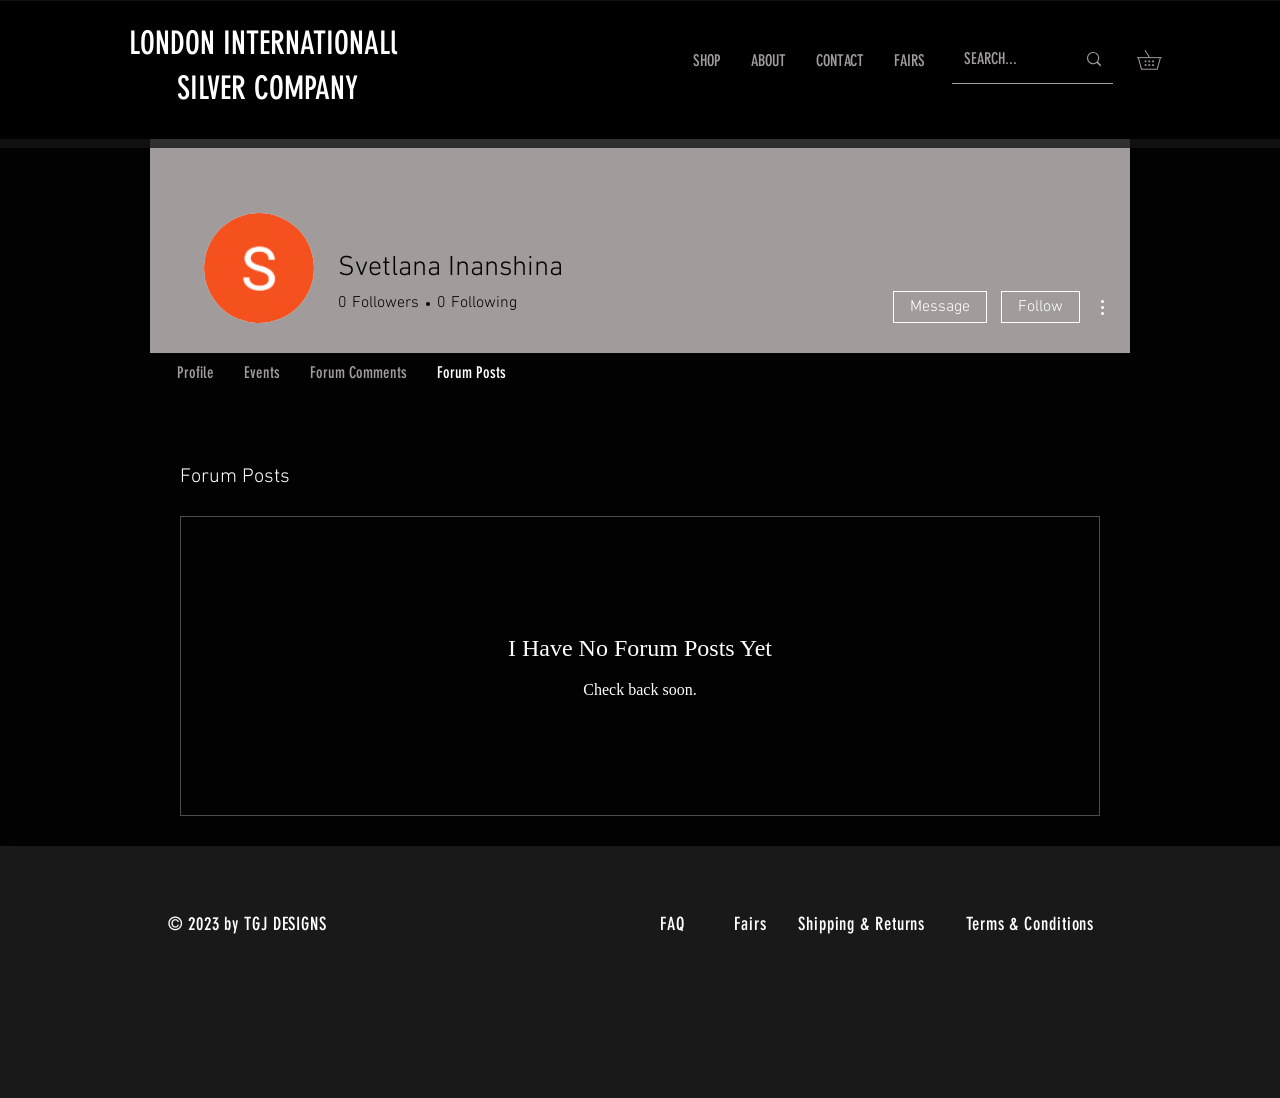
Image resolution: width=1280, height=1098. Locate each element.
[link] (1158, 60)
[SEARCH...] (1004, 59)
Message (940, 307)
